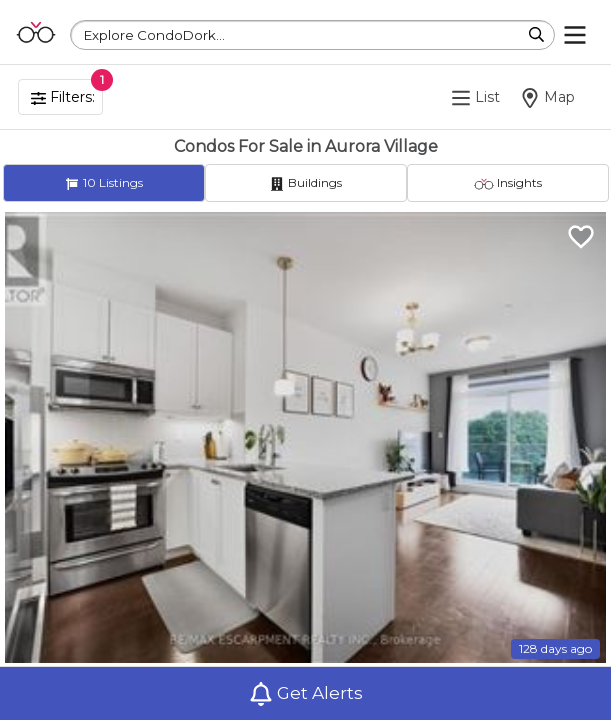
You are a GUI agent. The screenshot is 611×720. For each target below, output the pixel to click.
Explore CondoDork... (154, 35)
